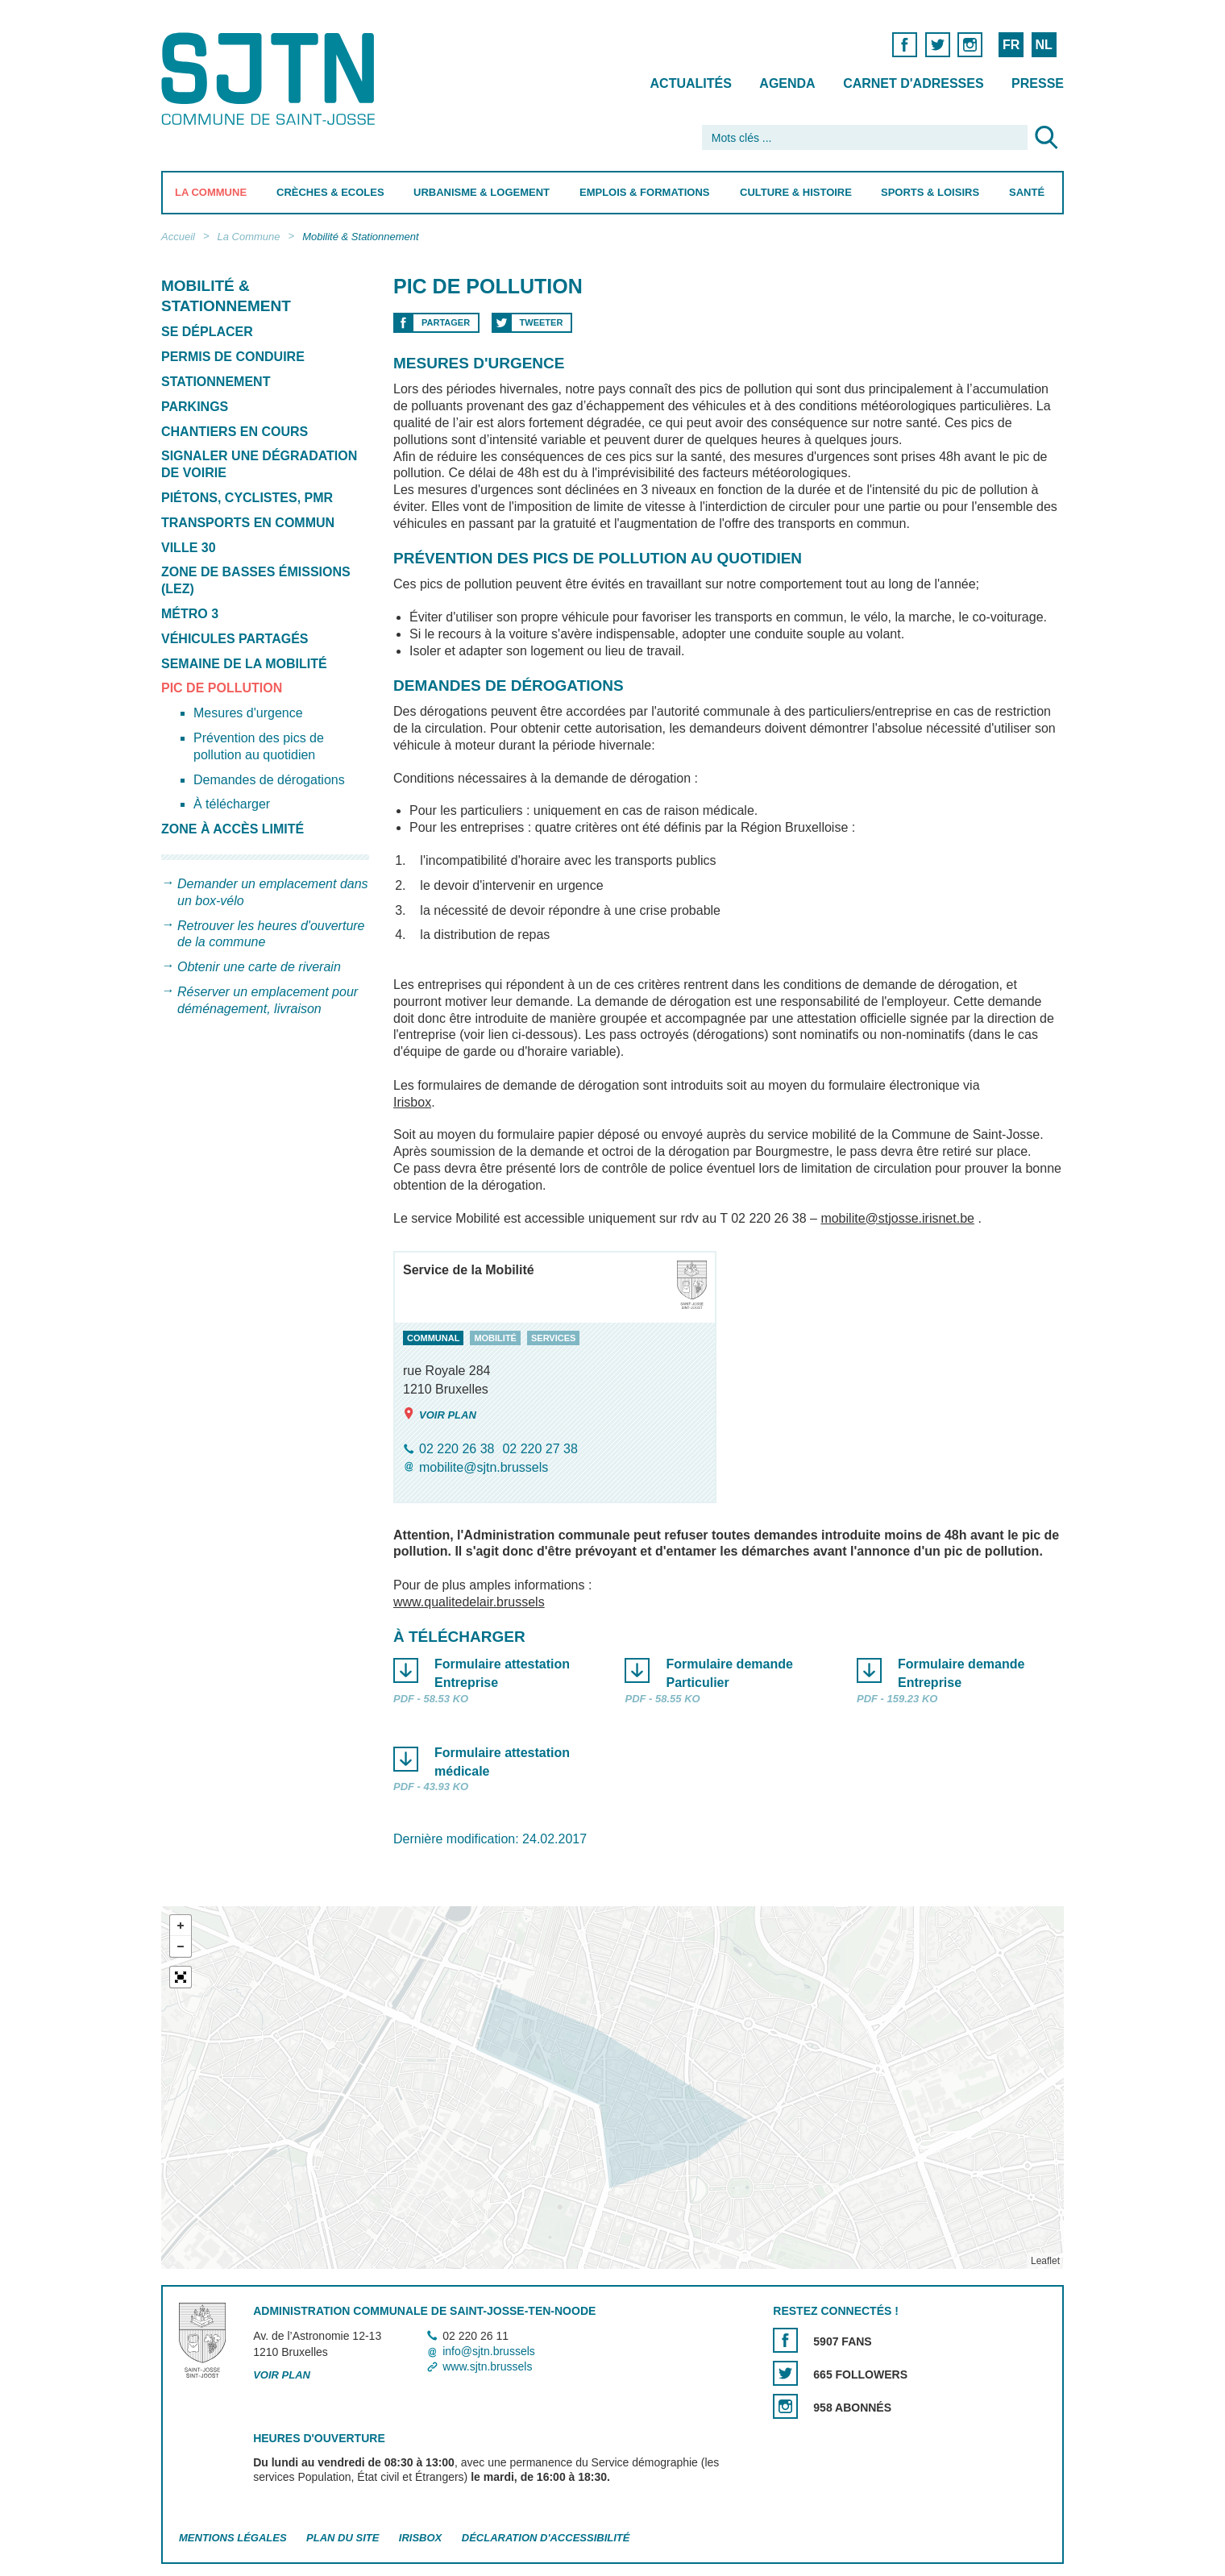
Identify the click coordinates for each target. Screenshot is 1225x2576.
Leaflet (1045, 2260)
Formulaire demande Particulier (729, 1673)
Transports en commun (247, 523)
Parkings (194, 406)
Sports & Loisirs (930, 192)
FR (1011, 45)
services (552, 1338)
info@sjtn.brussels (488, 2351)
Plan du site (342, 2538)
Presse (1037, 83)
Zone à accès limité (232, 829)
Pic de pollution (221, 688)
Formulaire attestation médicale (502, 1762)
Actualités (691, 83)
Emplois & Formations (644, 192)
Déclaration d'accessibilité (546, 2538)
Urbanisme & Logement (481, 192)
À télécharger (231, 804)
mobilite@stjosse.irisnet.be (897, 1218)
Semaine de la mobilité (244, 664)
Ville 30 (188, 548)
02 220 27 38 (539, 1449)
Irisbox (412, 1102)
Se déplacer (207, 332)
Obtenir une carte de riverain (259, 967)
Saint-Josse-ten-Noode (271, 78)
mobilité (495, 1338)
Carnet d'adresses (913, 83)
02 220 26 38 (456, 1449)
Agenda (787, 83)
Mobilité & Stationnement (360, 237)
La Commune (211, 192)
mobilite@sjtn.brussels (483, 1468)
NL (1043, 45)
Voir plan (439, 1414)
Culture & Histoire (796, 192)
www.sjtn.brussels (487, 2366)
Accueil (178, 237)
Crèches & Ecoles (330, 192)
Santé (1026, 192)
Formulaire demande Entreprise (960, 1673)
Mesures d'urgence (248, 713)
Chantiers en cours (234, 431)
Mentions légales (233, 2538)
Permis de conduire (233, 357)
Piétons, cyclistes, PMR (247, 498)
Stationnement (215, 381)
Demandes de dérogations (269, 780)
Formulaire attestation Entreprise (502, 1673)
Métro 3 (189, 614)
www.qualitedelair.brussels (469, 1602)
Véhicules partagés (235, 639)
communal (433, 1338)
